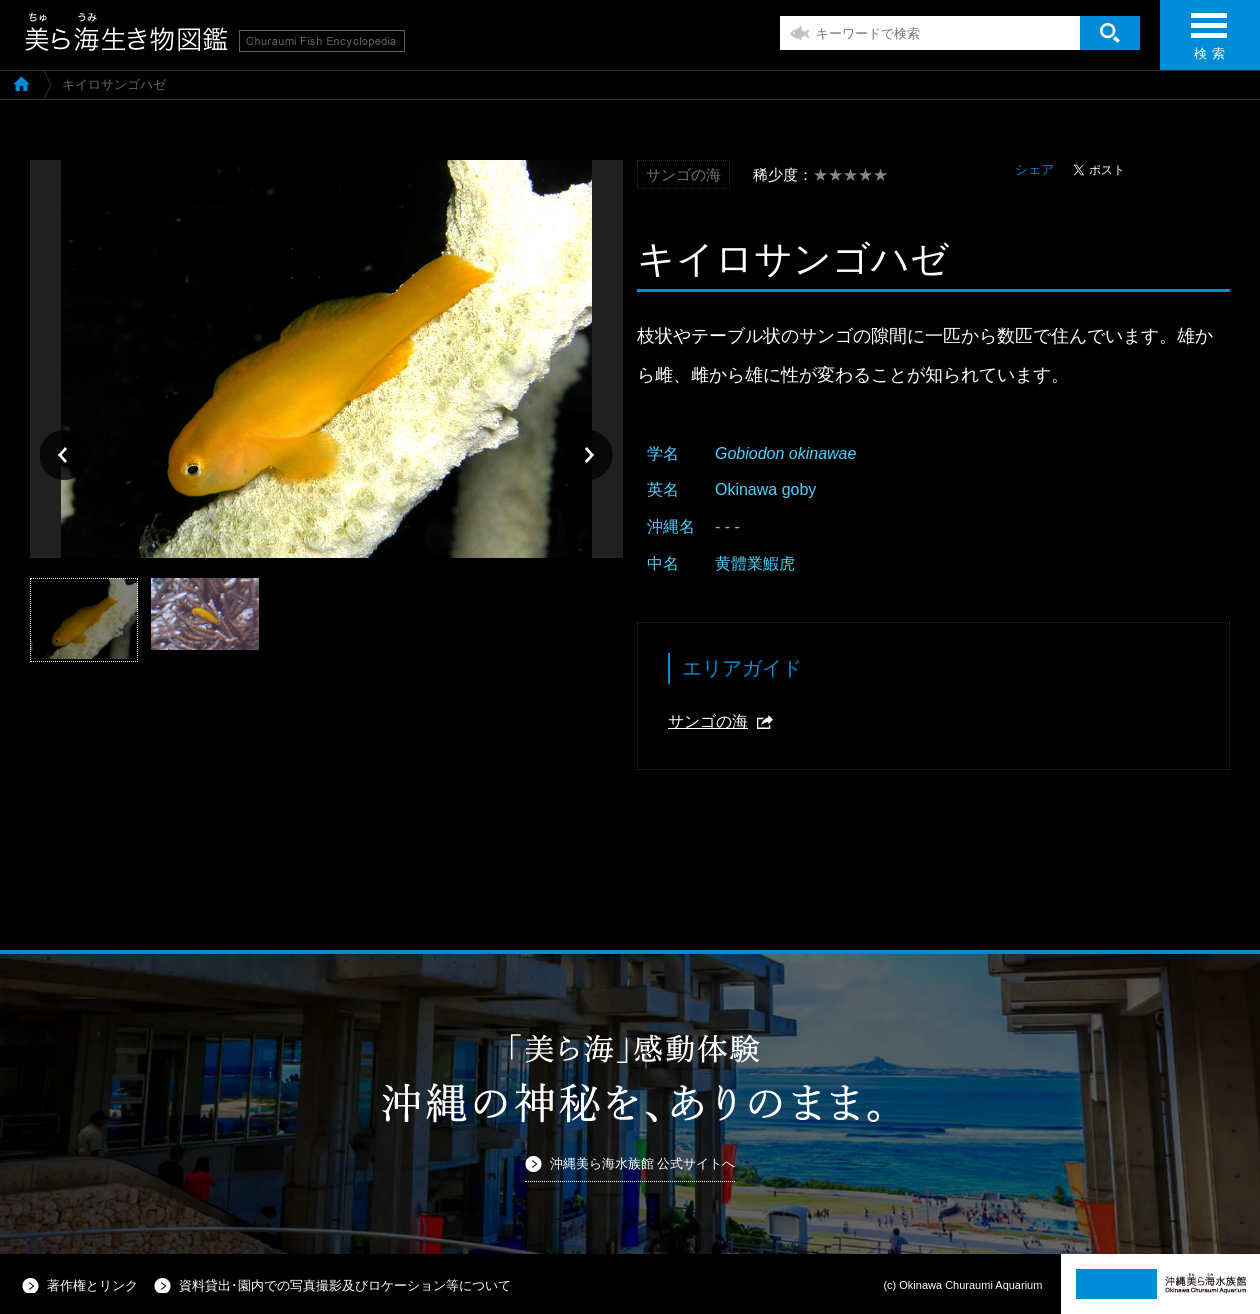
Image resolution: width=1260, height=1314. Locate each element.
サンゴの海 (708, 721)
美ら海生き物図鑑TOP (21, 83)
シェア (1034, 169)
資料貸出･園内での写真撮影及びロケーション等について (345, 1285)
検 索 (1209, 42)
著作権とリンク (92, 1285)
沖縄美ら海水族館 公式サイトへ (643, 1163)
